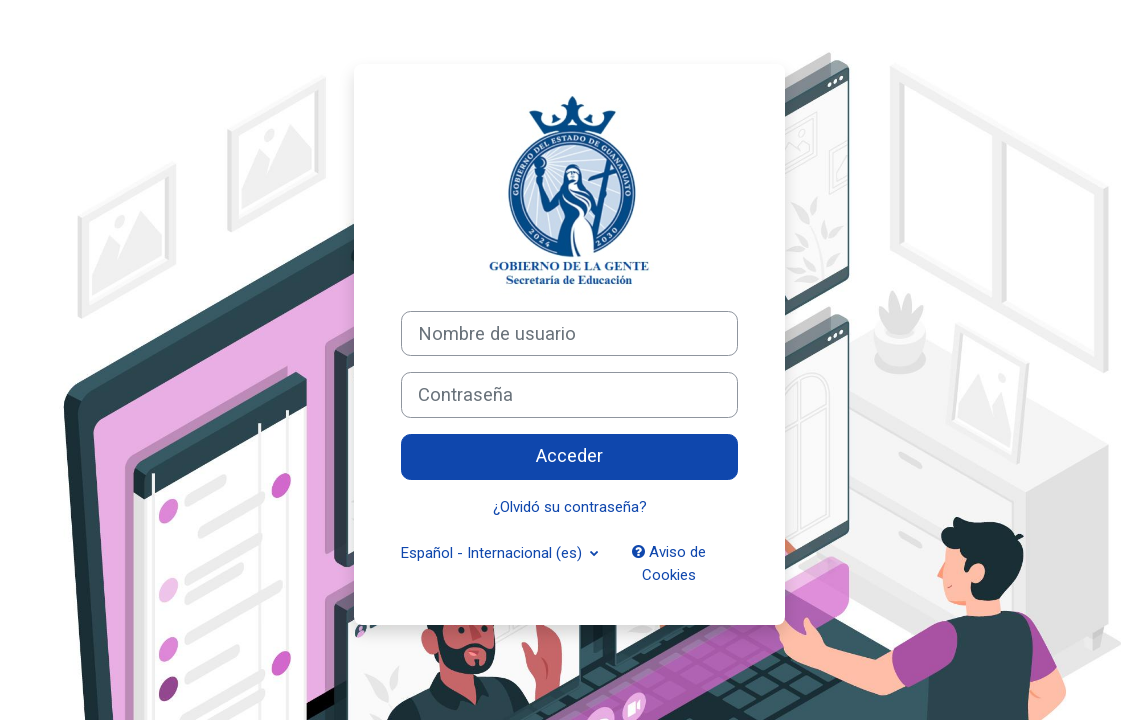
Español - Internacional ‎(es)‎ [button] (493, 553)
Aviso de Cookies (669, 563)
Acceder (569, 456)
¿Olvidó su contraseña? (570, 507)
